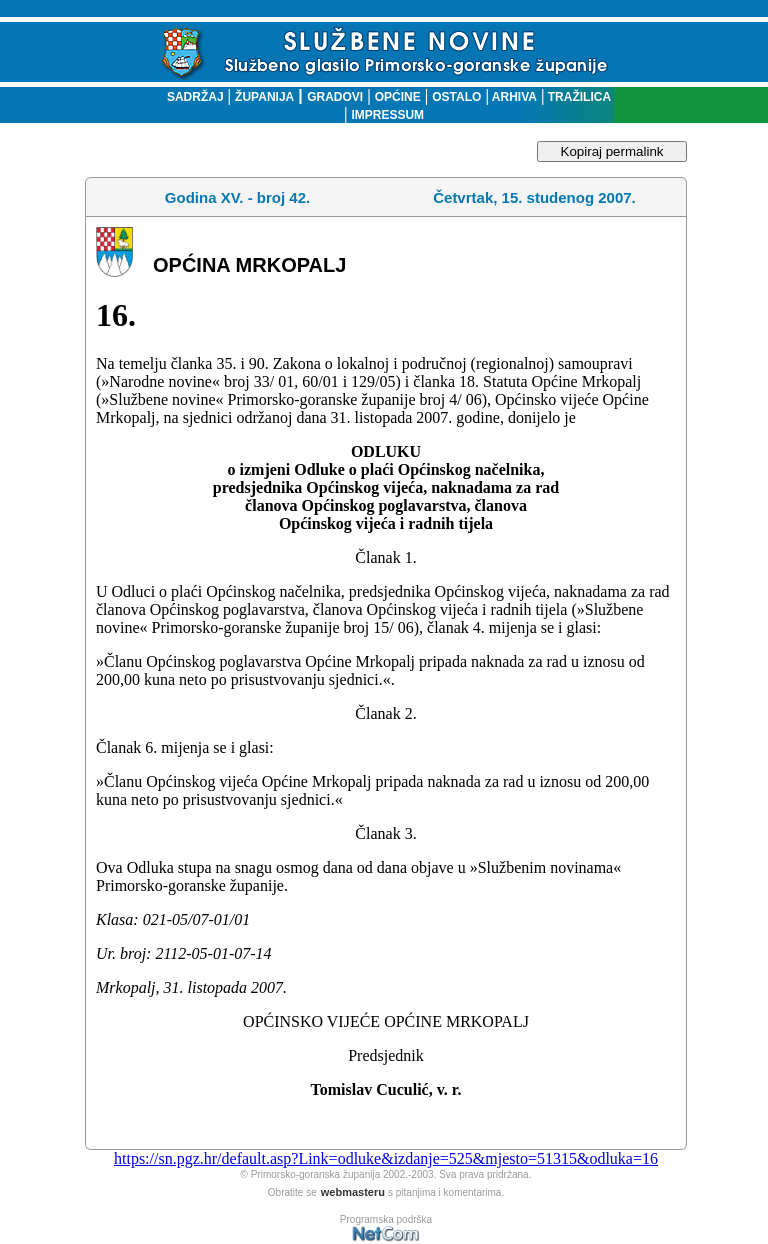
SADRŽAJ (190, 97)
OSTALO (456, 97)
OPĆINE (398, 97)
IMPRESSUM (387, 115)
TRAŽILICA (577, 97)
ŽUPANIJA (264, 97)
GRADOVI (335, 97)
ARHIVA (513, 97)
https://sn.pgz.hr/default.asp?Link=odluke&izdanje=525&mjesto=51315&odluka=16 (386, 1158)
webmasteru (353, 1192)
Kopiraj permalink (612, 151)
